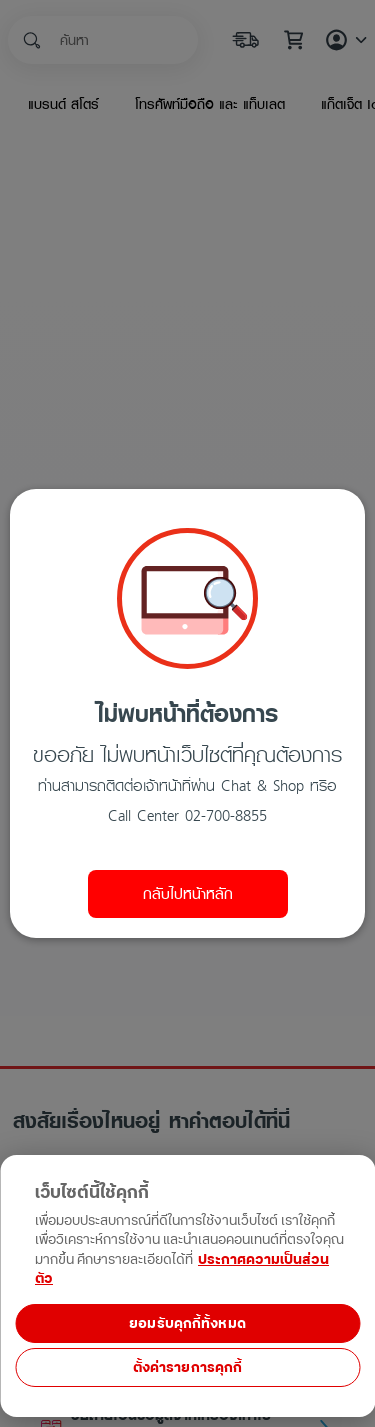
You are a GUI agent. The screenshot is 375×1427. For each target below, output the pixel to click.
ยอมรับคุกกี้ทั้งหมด (187, 1323)
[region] (187, 1359)
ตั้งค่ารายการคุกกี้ (188, 1367)
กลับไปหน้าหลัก (188, 894)
